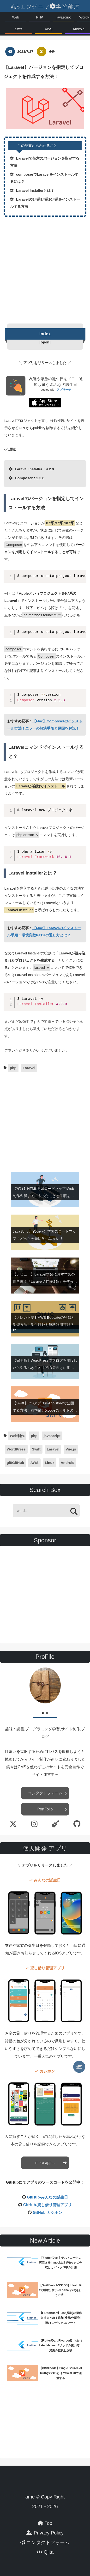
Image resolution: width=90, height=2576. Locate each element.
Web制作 (17, 1436)
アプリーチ (64, 389)
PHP (39, 17)
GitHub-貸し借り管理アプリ (47, 2205)
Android (78, 29)
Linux (49, 1463)
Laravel (29, 1068)
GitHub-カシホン (47, 2213)
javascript (63, 17)
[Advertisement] (45, 269)
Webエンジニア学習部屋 (45, 6)
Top (45, 2523)
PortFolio (45, 1809)
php (13, 1068)
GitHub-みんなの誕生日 (47, 2197)
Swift (18, 29)
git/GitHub (15, 1463)
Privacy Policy (45, 2532)
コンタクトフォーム (45, 1793)
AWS (48, 29)
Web (15, 17)
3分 (52, 51)
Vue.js (71, 1449)
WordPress (16, 1449)
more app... (45, 2163)
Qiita (45, 2552)
